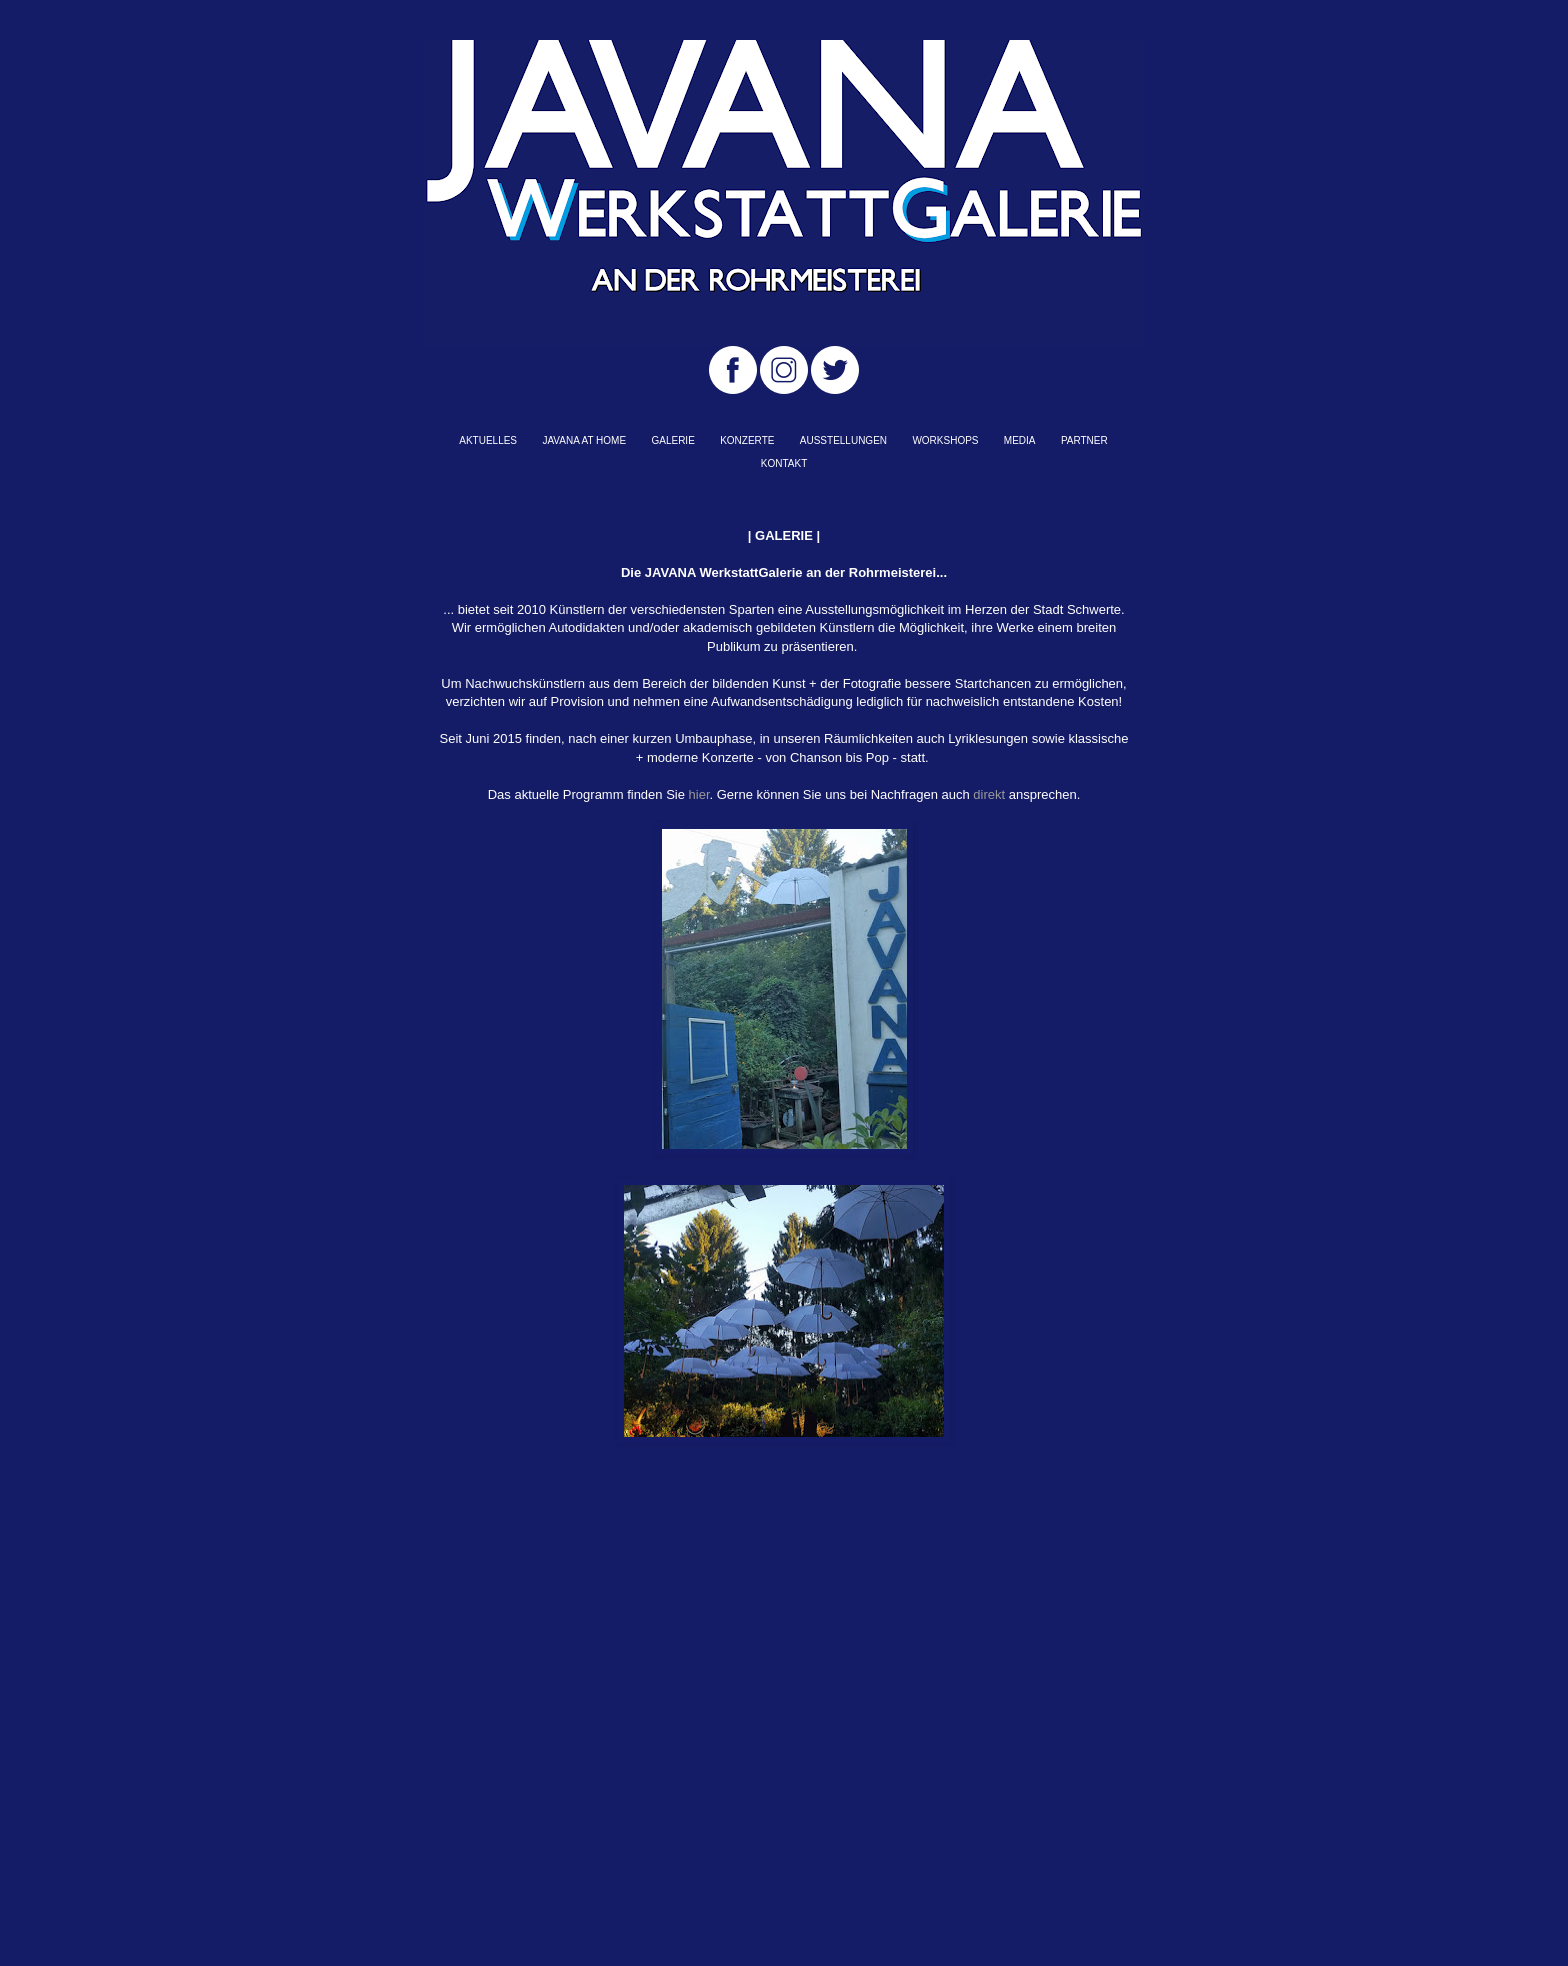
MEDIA (1020, 440)
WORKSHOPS (945, 440)
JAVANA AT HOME (584, 440)
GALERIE (672, 440)
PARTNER (1084, 440)
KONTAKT (784, 463)
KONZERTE (747, 440)
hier (699, 794)
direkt (989, 794)
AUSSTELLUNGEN (843, 440)
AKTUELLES (488, 440)
